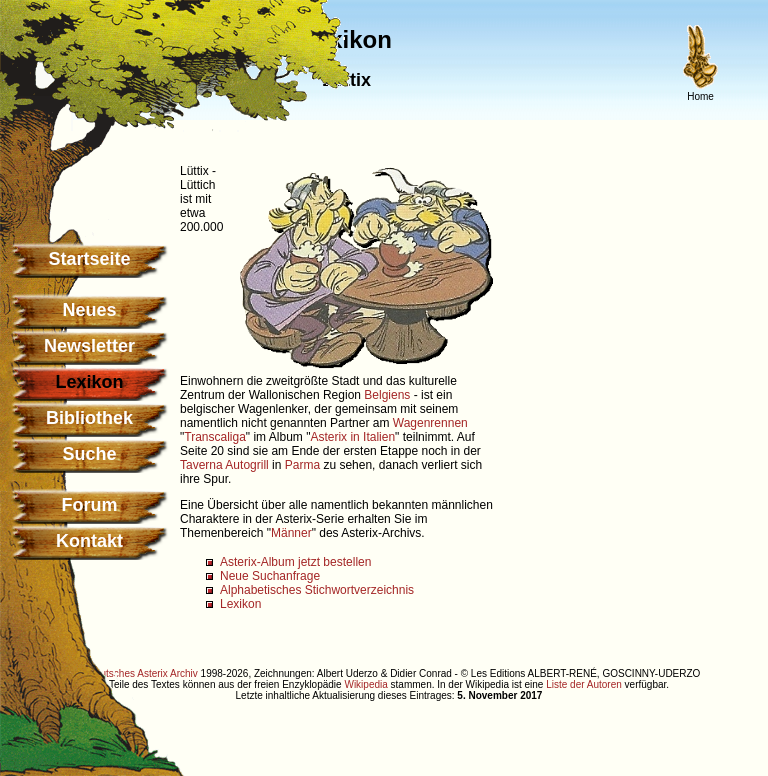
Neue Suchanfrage (270, 576)
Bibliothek (89, 418)
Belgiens (387, 395)
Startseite (89, 259)
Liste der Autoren (584, 684)
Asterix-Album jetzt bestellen (295, 562)
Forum (90, 505)
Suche (89, 454)
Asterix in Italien (352, 437)
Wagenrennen (430, 423)
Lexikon (240, 604)
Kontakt (89, 541)
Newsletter (89, 346)
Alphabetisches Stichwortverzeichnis (317, 590)
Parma (302, 465)
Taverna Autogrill (224, 465)
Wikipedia (365, 684)
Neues (89, 310)
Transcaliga (215, 437)
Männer (291, 533)
